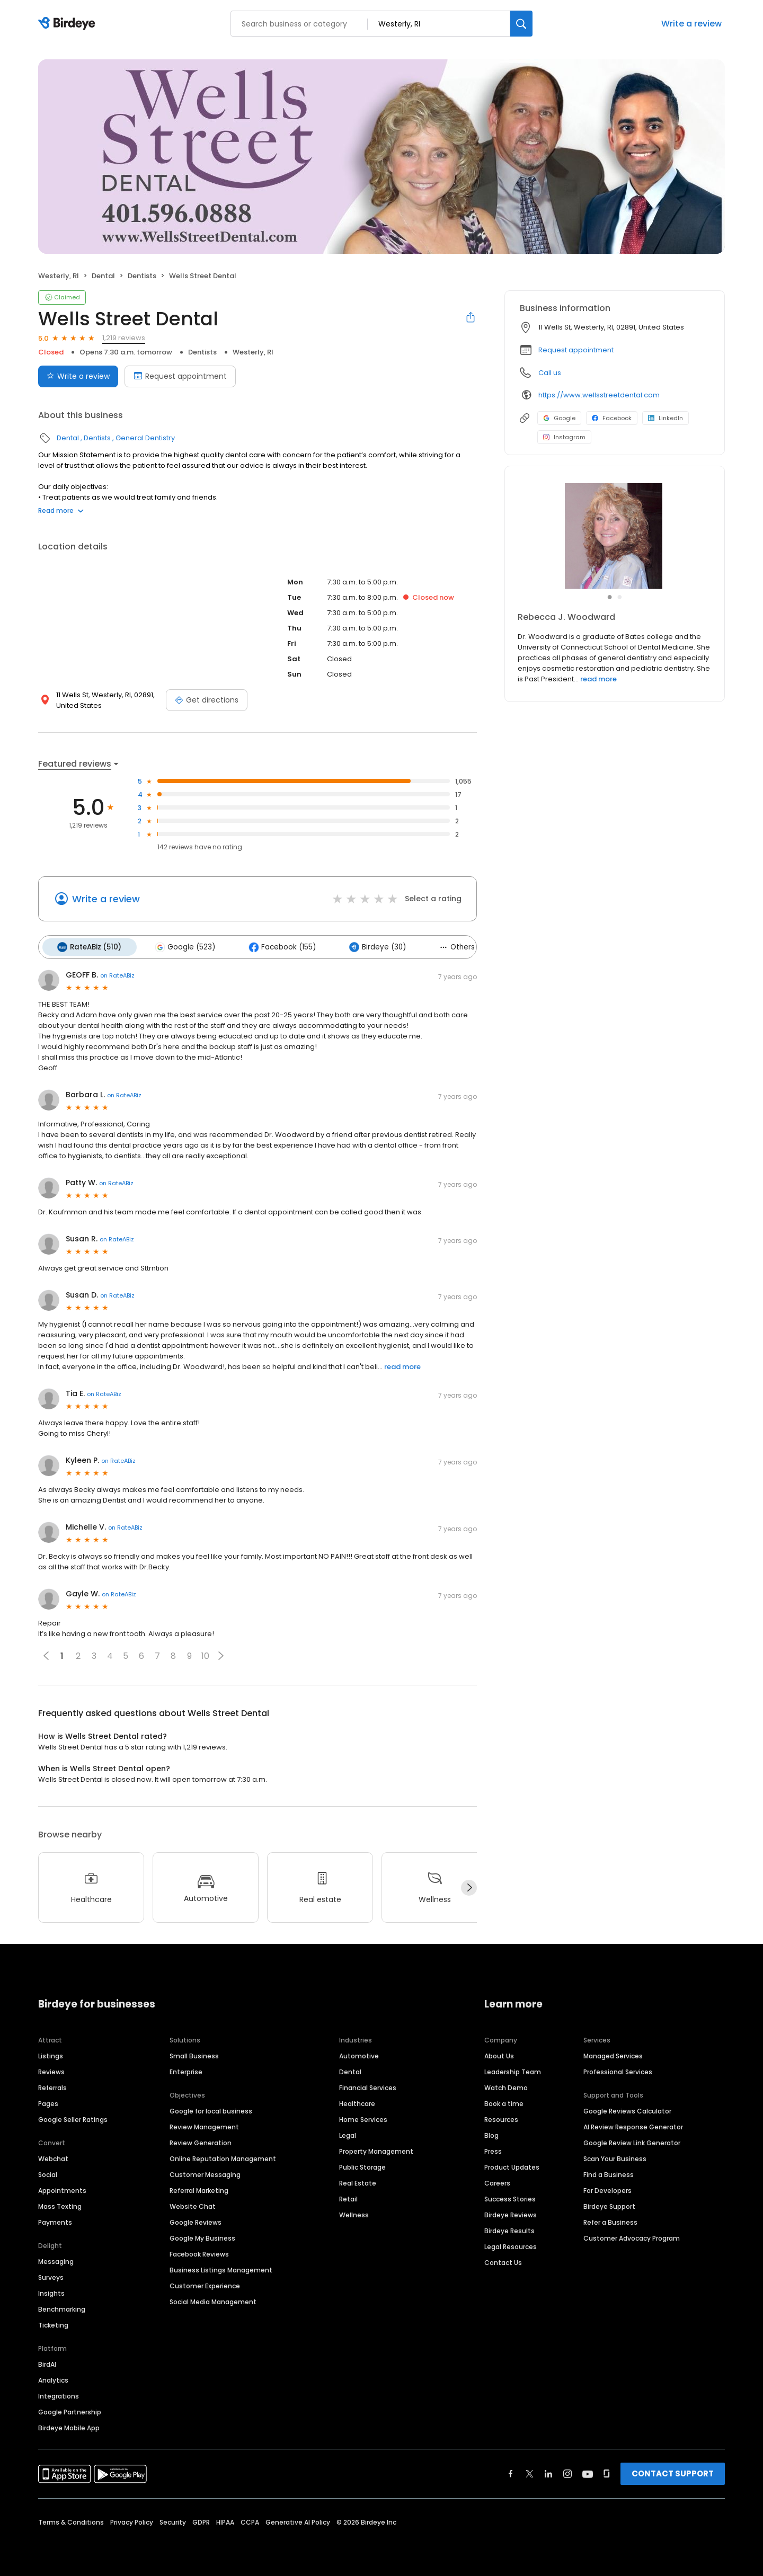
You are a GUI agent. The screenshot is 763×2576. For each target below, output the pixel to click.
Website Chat (193, 2204)
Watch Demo (506, 2085)
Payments (55, 2220)
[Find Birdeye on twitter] (530, 2471)
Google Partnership (69, 2409)
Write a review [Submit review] (78, 376)
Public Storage (362, 2165)
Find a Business (608, 2172)
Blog (491, 2133)
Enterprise (186, 2069)
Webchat (53, 2156)
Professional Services (617, 2069)
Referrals (52, 2085)
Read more (61, 510)
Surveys (51, 2275)
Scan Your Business (614, 2156)
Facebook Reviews (199, 2252)
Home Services (363, 2117)
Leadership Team (512, 2069)
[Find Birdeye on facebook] (511, 2471)
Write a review (691, 23)
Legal (347, 2133)
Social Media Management (213, 2299)
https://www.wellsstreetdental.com (599, 395)
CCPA (250, 2520)
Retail (348, 2196)
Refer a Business (610, 2220)
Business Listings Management (221, 2267)
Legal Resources (510, 2244)
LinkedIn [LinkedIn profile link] (665, 418)
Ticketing (53, 2323)
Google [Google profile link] (559, 418)
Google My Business (202, 2236)
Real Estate (357, 2181)
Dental (103, 276)
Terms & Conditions (71, 2520)
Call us (549, 373)
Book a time (504, 2101)
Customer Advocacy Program (631, 2236)
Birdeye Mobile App (69, 2425)
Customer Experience (205, 2283)
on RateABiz (117, 974)
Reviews (51, 2069)
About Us (499, 2053)
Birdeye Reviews (510, 2212)
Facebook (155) (275, 946)
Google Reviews (195, 2220)
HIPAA (225, 2520)
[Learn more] (615, 536)
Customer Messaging (205, 2172)
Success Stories (510, 2196)
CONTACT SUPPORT (673, 2471)
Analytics (53, 2378)
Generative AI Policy (297, 2520)
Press (493, 2149)
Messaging (56, 2259)
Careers (497, 2181)
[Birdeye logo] (68, 23)
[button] (221, 1654)
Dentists (142, 276)
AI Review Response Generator (633, 2124)
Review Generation (201, 2140)
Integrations (58, 2394)
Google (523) (181, 946)
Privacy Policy (131, 2520)
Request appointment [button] (576, 350)
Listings (50, 2053)
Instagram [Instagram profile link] (564, 437)
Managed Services (613, 2053)
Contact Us (503, 2260)
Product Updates (511, 2165)
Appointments (62, 2188)
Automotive (359, 2053)
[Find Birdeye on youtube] (587, 2471)
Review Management (204, 2124)
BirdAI (47, 2362)
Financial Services (367, 2085)
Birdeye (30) (368, 946)
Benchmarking (61, 2307)
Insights (51, 2291)
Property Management (376, 2149)
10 (205, 1654)
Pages (48, 2101)
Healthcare (357, 2101)
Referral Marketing (199, 2188)
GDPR (201, 2520)
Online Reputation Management (223, 2156)
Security (172, 2520)
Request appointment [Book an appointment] (180, 376)
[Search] (521, 24)
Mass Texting (60, 2204)
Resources (501, 2117)
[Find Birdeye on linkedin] (548, 2471)
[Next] (469, 1886)
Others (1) (451, 946)
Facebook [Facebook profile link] (612, 418)
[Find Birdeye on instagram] (567, 2471)
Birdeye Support (609, 2204)
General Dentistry (145, 438)
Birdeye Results (509, 2228)
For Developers (607, 2188)
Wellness (354, 2212)
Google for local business (211, 2108)
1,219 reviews (123, 338)
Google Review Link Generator (631, 2140)
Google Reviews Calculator (627, 2108)
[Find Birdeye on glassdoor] (607, 2471)
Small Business (194, 2053)
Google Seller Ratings (73, 2117)
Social (47, 2172)
